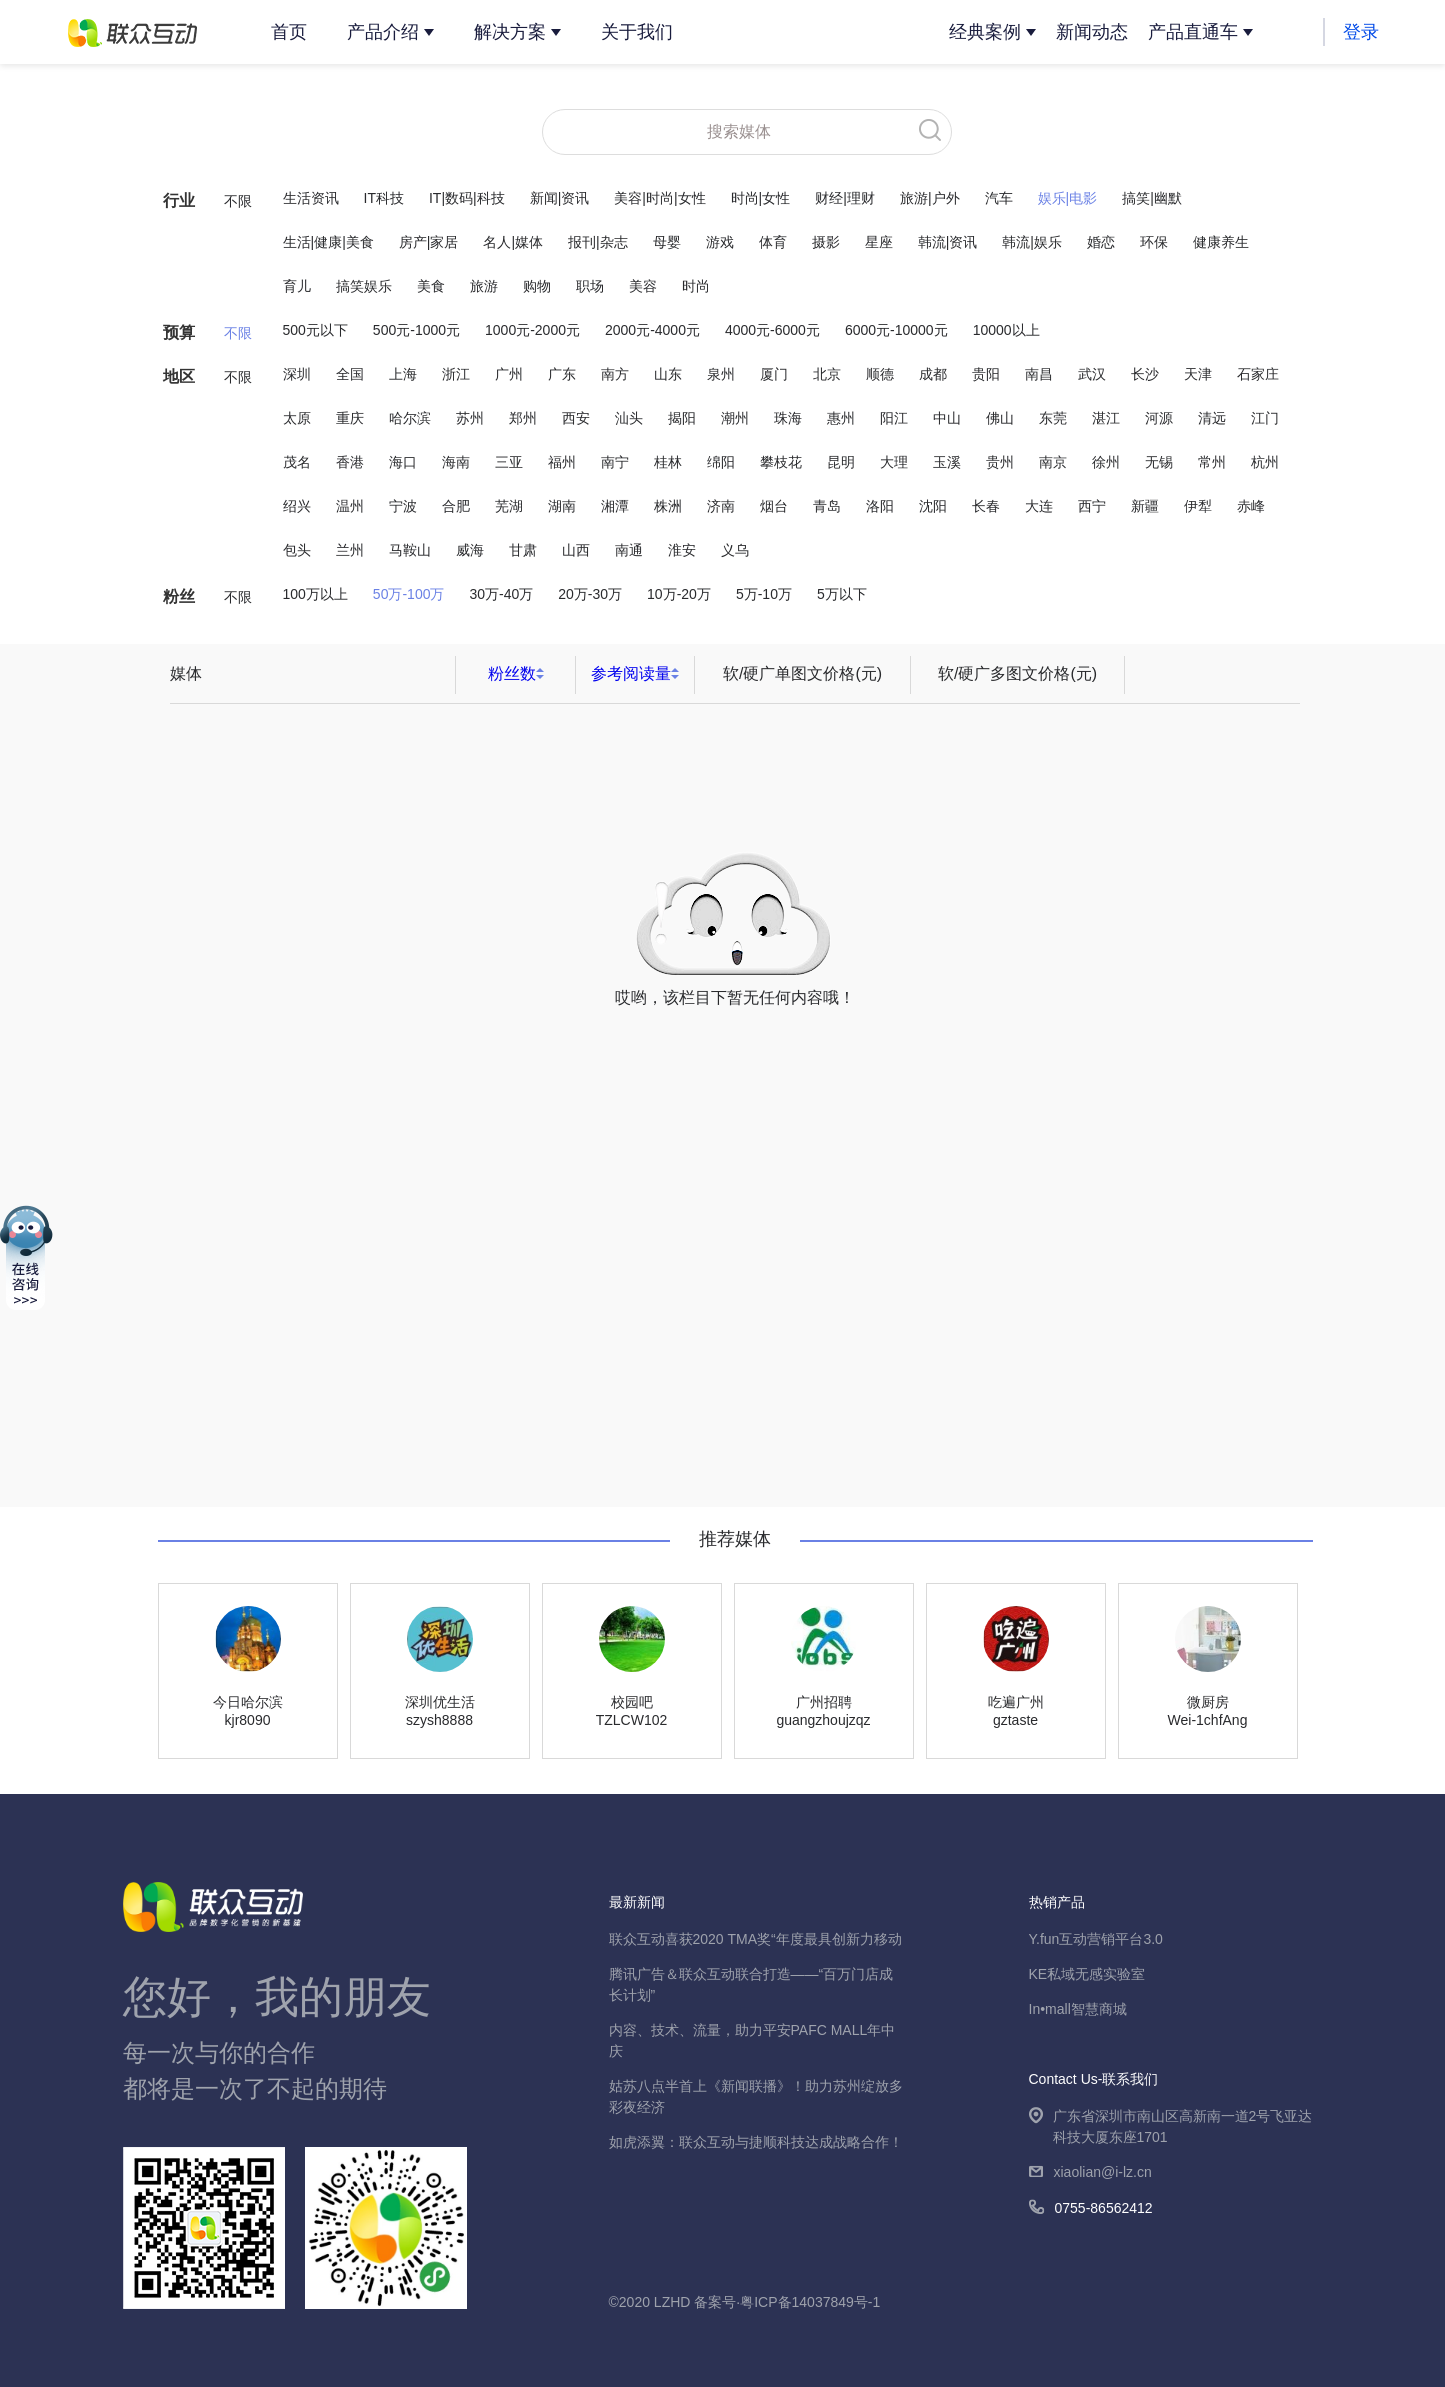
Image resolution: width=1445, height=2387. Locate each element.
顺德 (880, 374)
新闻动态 (1092, 32)
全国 (350, 374)
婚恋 (1101, 242)
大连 (1039, 506)
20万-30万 (590, 594)
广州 (509, 374)
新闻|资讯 (560, 198)
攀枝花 (781, 462)
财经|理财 (845, 198)
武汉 (1092, 374)
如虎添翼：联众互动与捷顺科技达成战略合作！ (756, 2142)
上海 (403, 374)
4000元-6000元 (772, 330)
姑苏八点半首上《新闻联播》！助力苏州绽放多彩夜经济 (756, 2096)
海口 (403, 462)
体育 (773, 242)
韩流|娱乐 (1032, 242)
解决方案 (510, 32)
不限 (238, 201)
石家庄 (1258, 374)
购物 (537, 286)
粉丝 (179, 596)
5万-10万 (764, 594)
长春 (986, 506)
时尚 (696, 286)
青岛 (827, 506)
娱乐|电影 (1068, 198)
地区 (179, 376)
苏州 (470, 418)
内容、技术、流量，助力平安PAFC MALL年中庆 (752, 2040)
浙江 (456, 374)
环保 (1154, 242)
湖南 (562, 506)
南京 (1053, 462)
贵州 (1000, 462)
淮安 (682, 550)
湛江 (1106, 418)
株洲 (668, 506)
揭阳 (682, 418)
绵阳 (721, 462)
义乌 (735, 550)
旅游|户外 (930, 198)
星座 (879, 242)
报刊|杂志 (598, 242)
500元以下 (315, 330)
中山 (947, 418)
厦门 (774, 374)
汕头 (629, 418)
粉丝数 (512, 673)
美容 (643, 286)
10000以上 (1006, 330)
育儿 (297, 286)
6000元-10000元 (896, 330)
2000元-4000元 (652, 330)
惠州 (841, 418)
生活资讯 (311, 198)
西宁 (1092, 506)
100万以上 (315, 594)
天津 (1198, 374)
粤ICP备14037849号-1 (810, 2302)
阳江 (894, 418)
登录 (1361, 32)
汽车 (999, 198)
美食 (431, 286)
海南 (456, 462)
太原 (297, 418)
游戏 (720, 242)
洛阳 (880, 506)
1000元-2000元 (532, 330)
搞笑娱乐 (364, 286)
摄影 (826, 242)
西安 (576, 418)
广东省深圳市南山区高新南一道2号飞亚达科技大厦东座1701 (1171, 2127)
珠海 (788, 418)
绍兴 (297, 506)
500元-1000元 (416, 330)
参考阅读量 (631, 673)
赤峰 (1251, 506)
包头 (297, 550)
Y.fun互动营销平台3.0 (1096, 1939)
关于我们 (637, 32)
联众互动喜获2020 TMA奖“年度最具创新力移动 (755, 1939)
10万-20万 (679, 594)
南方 (615, 374)
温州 (350, 506)
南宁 (615, 462)
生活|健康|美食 (328, 242)
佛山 (1000, 418)
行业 (179, 200)
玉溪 (947, 462)
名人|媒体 (513, 242)
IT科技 (384, 198)
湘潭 (615, 506)
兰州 (350, 550)
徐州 (1106, 462)
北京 (827, 374)
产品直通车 (1193, 32)
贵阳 (986, 374)
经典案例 (985, 32)
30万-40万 (501, 594)
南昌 (1039, 374)
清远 (1212, 418)
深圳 (297, 374)
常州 (1212, 462)
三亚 (509, 462)
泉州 (721, 374)
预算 (179, 332)
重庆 (350, 418)
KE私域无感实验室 (1087, 1974)
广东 (562, 374)
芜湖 (509, 506)
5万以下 (842, 594)
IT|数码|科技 (467, 198)
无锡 (1159, 462)
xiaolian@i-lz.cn (1090, 2173)
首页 (289, 32)
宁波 (403, 506)
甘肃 (523, 550)
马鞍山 (410, 550)
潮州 (735, 418)
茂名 (297, 462)
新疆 (1145, 506)
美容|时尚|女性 (659, 198)
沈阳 (933, 506)
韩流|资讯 (948, 242)
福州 (562, 462)
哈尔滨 (410, 418)
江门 (1265, 418)
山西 (576, 550)
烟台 (774, 506)
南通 (629, 550)
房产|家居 (429, 242)
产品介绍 (383, 32)
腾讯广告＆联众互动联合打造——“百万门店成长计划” (751, 1984)
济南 (721, 506)
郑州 (523, 418)
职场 (590, 286)
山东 (668, 374)
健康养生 (1221, 242)
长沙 (1145, 374)
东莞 (1053, 418)
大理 (894, 462)
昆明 (841, 462)
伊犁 (1198, 506)
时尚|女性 (761, 198)
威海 (470, 550)
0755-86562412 (1091, 2209)
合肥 (456, 506)
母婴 (667, 242)
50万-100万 (409, 594)
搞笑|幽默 (1152, 198)
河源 (1159, 418)
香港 (350, 462)
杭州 (1265, 462)
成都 (933, 374)
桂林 (668, 462)
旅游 (484, 286)
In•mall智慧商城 (1078, 2009)
